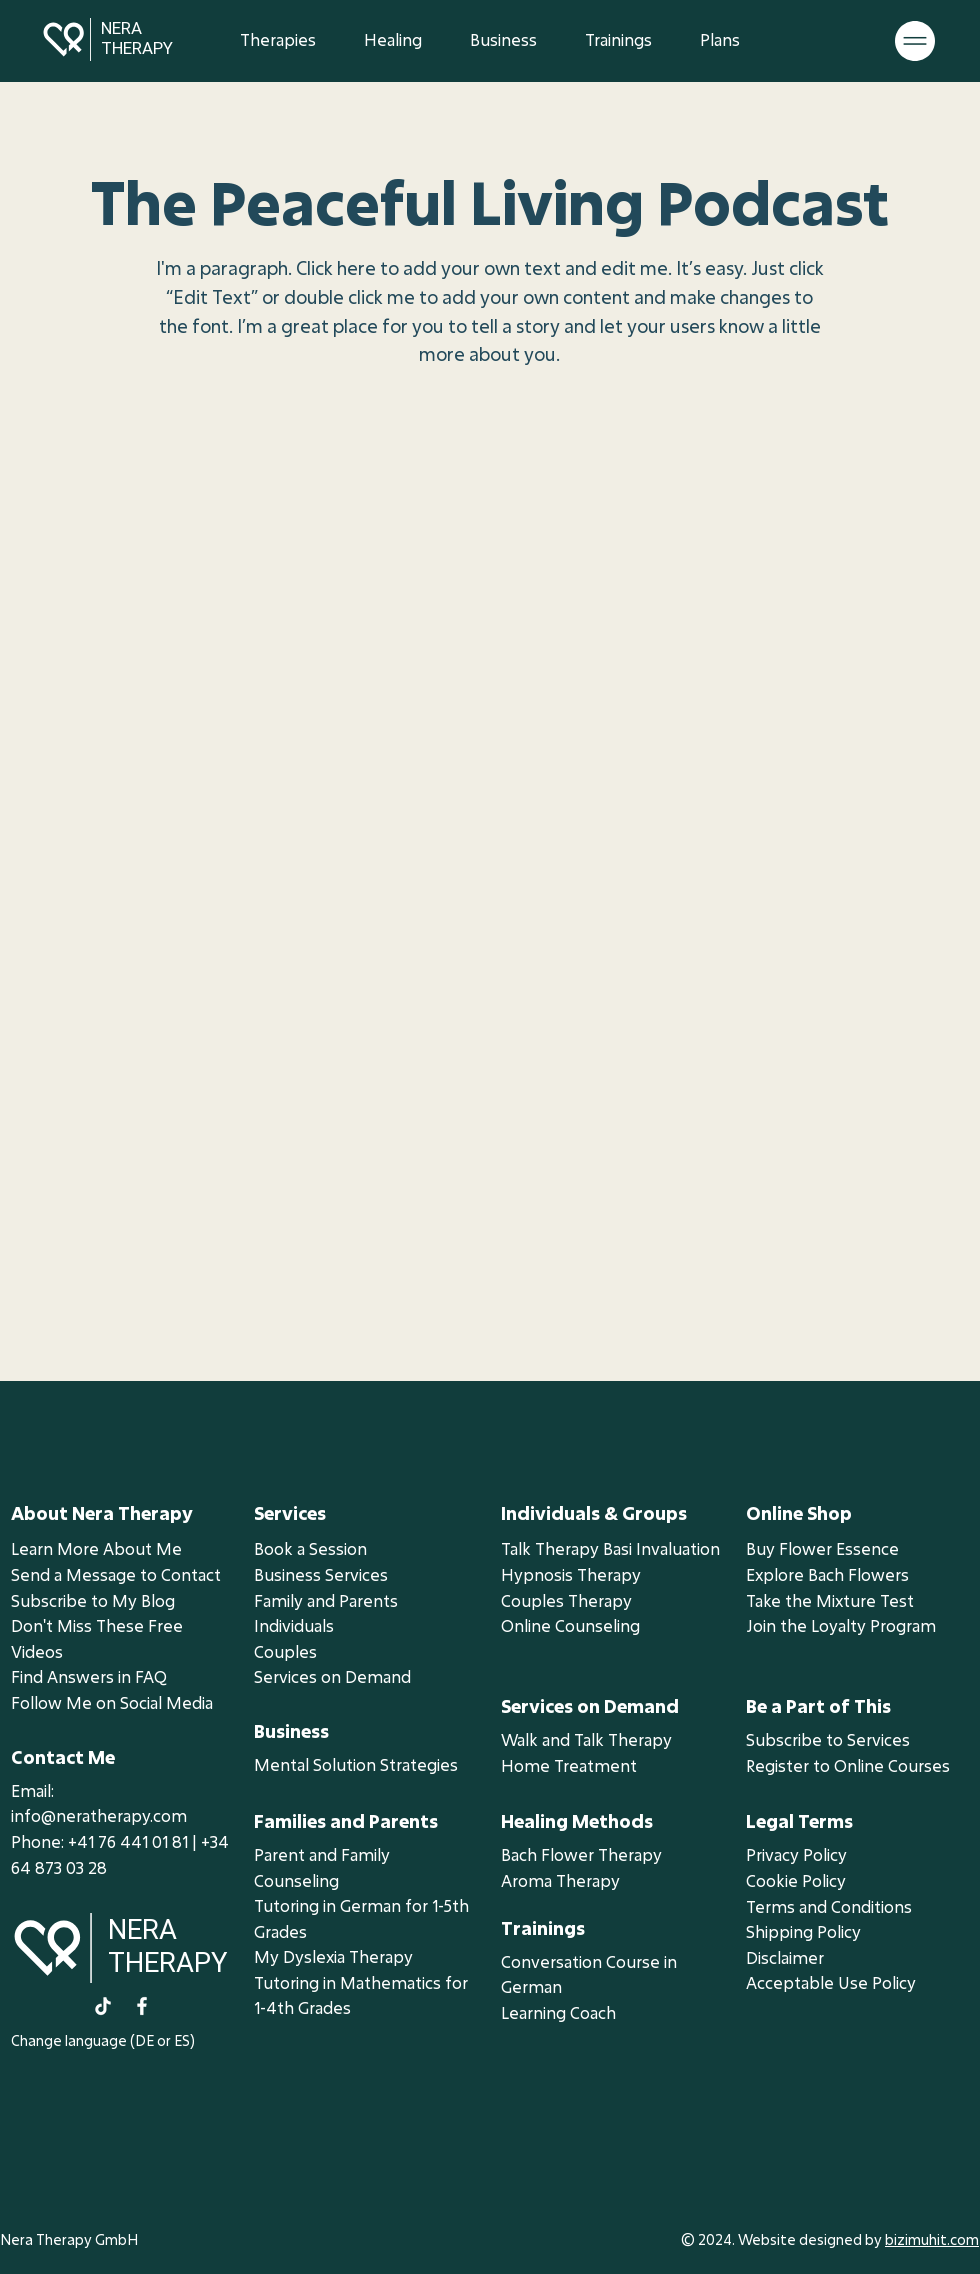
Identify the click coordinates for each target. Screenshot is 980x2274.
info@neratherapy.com (99, 1815)
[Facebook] (142, 2006)
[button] (393, 39)
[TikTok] (103, 2006)
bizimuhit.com (932, 2239)
